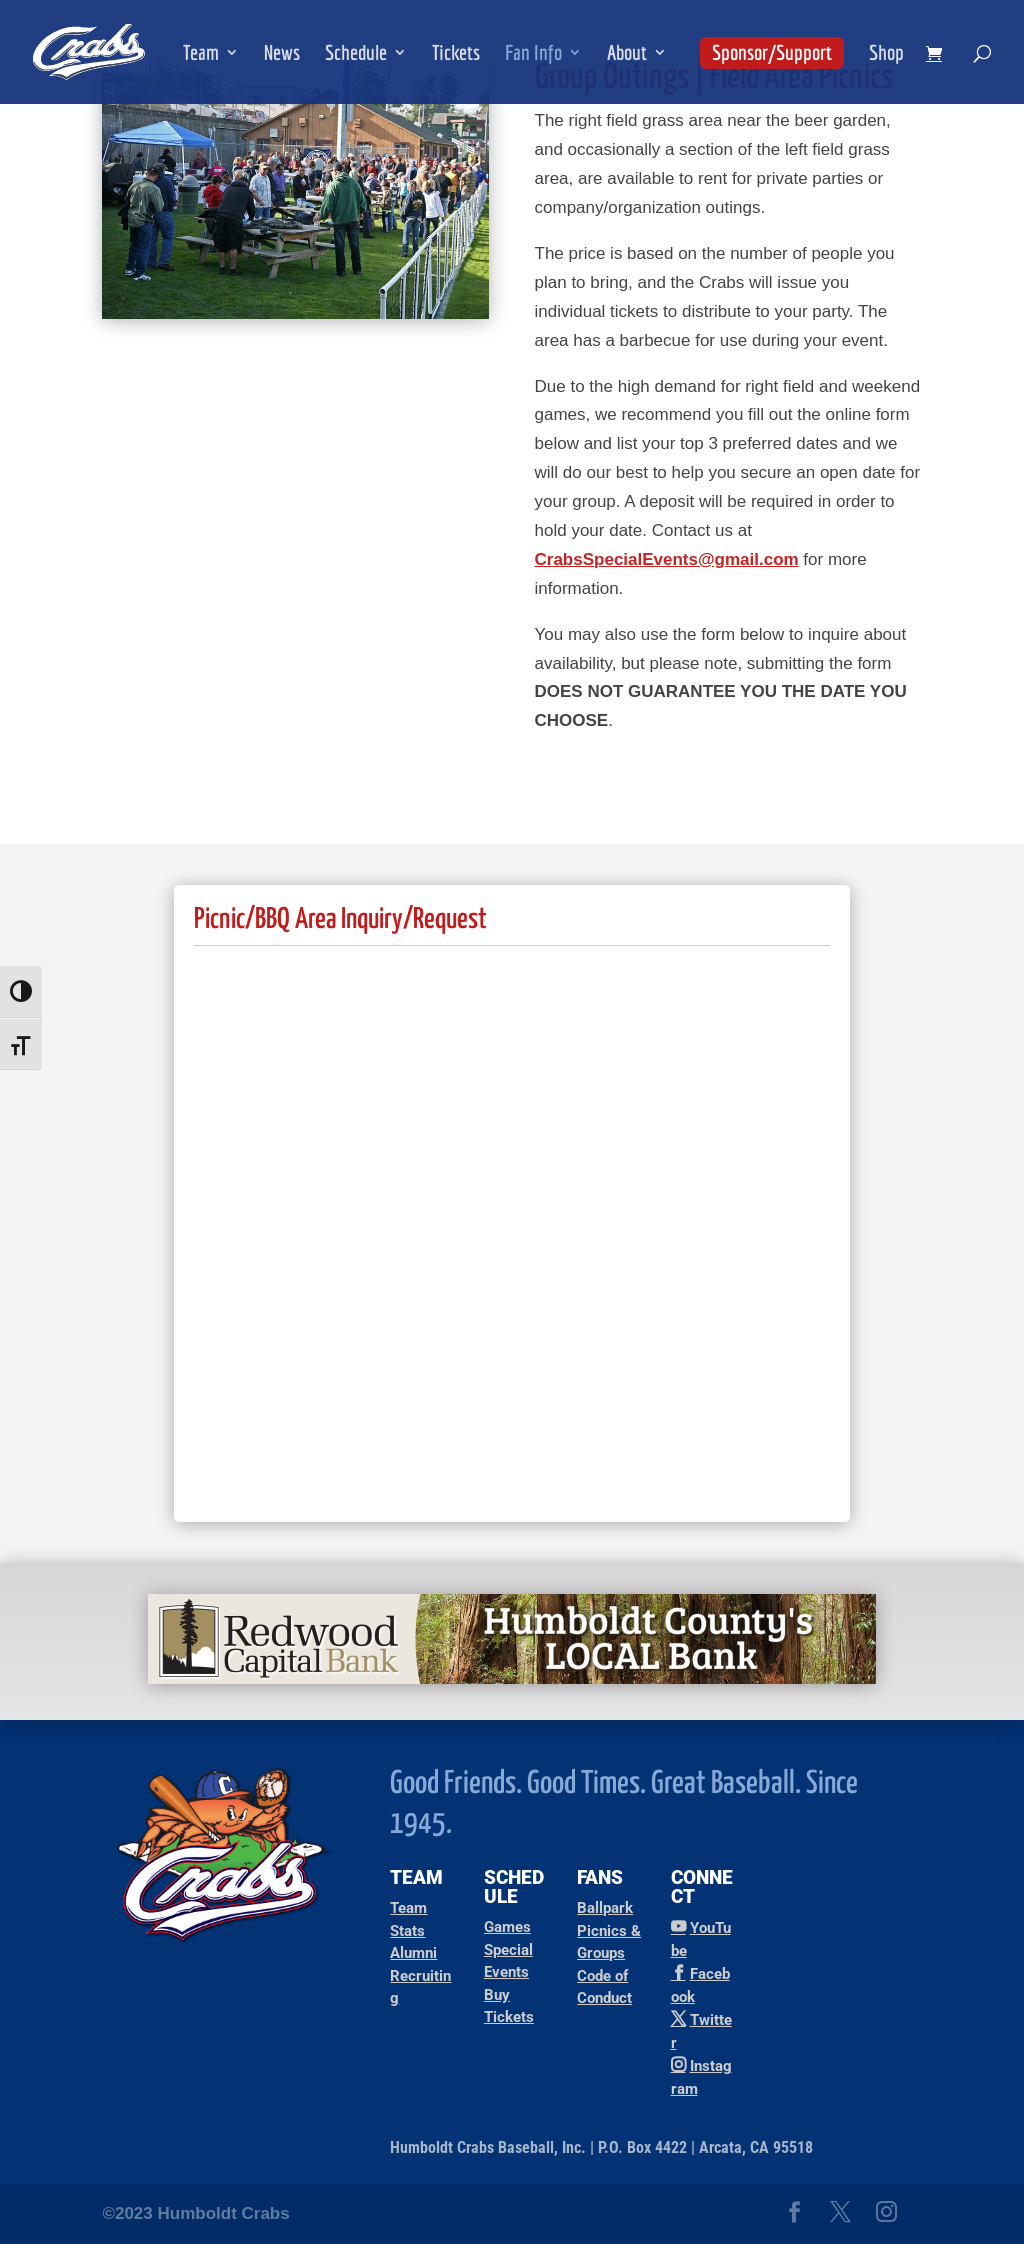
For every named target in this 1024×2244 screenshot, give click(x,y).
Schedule (356, 54)
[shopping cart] (939, 54)
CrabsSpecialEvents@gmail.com (667, 559)
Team (201, 54)
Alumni (413, 1953)
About (627, 54)
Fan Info (533, 54)
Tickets (456, 54)
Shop (886, 54)
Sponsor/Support (772, 52)
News (282, 54)
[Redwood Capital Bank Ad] (512, 1678)
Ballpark (605, 1908)
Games (507, 1927)
